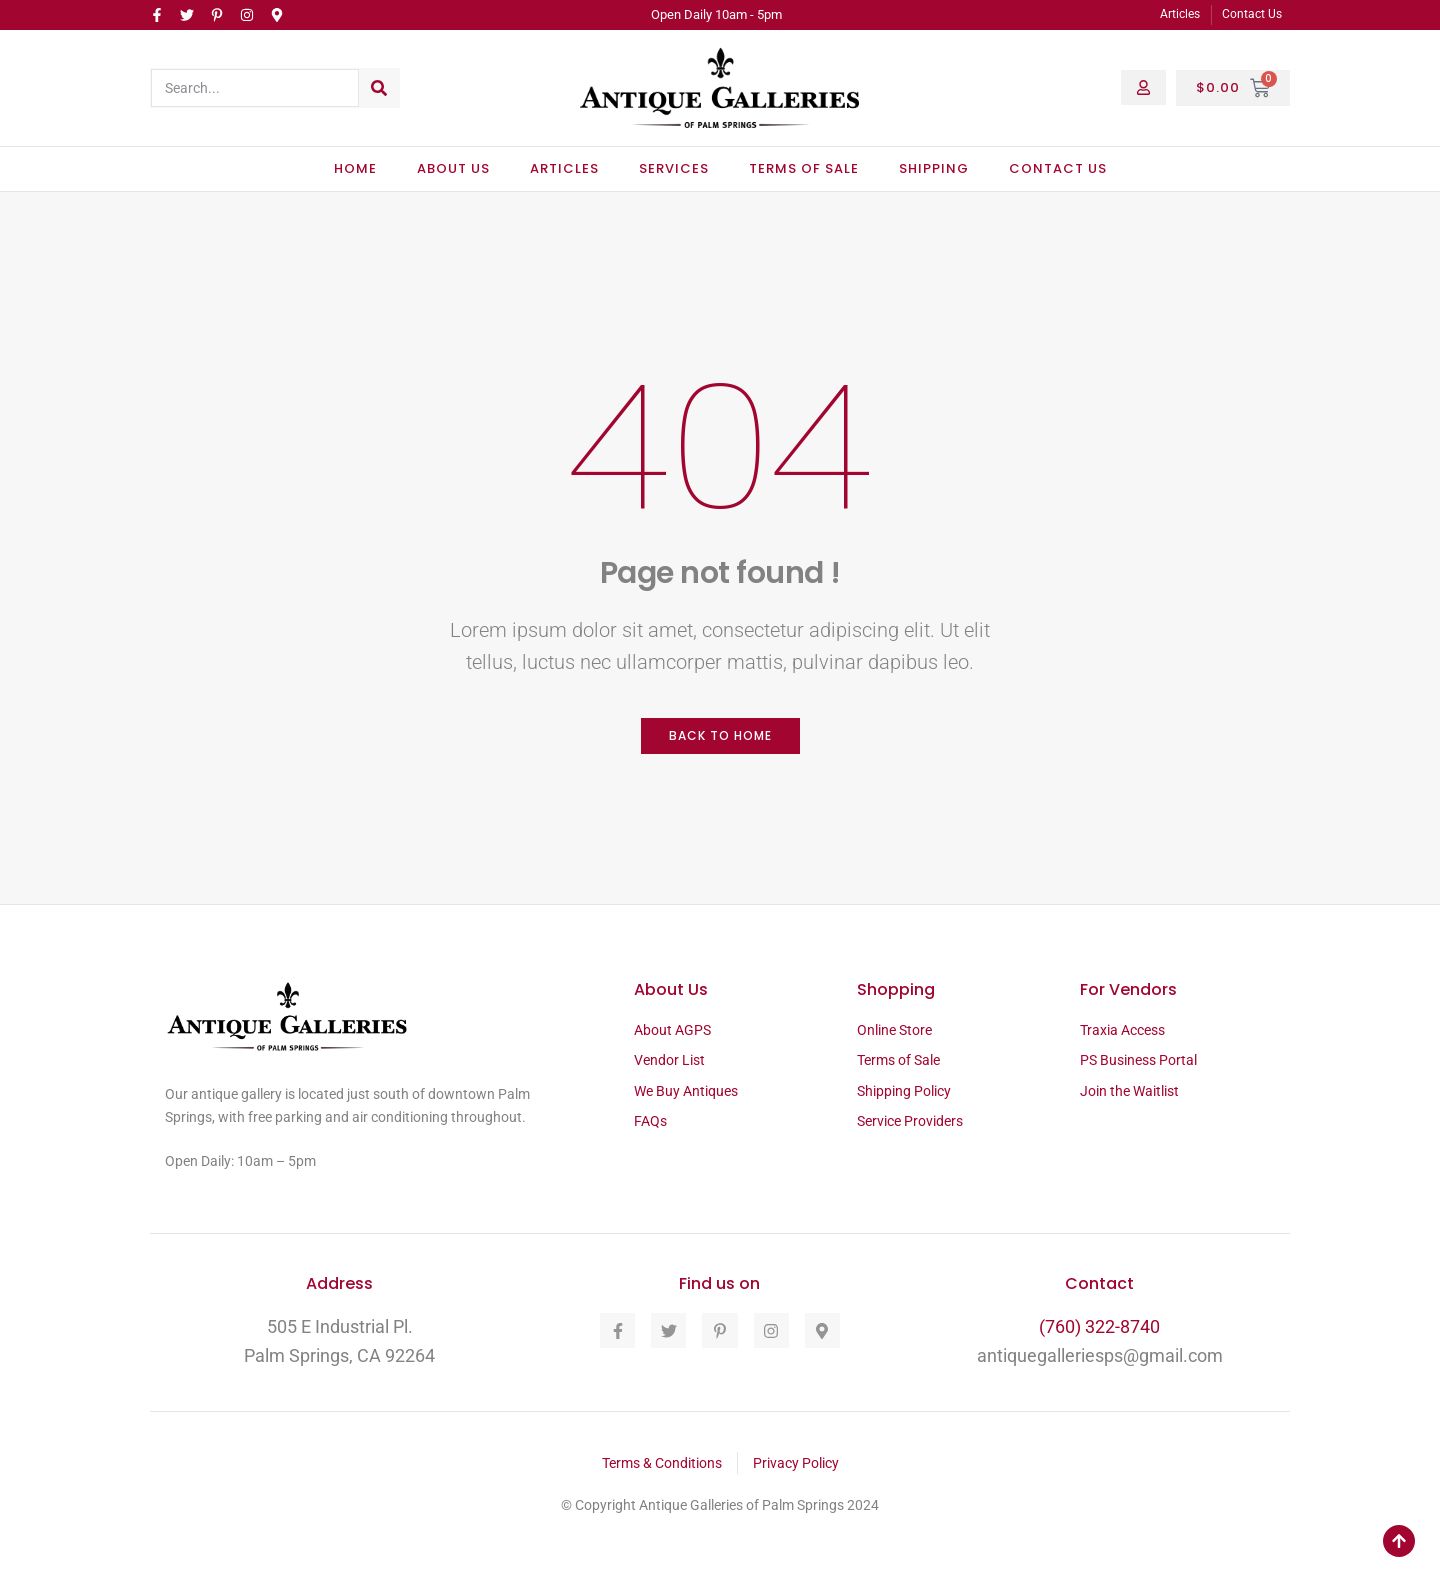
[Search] (379, 88)
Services (674, 168)
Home (355, 168)
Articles (564, 168)
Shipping (934, 168)
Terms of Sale (804, 168)
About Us (453, 168)
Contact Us (1058, 168)
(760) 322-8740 (1099, 1326)
